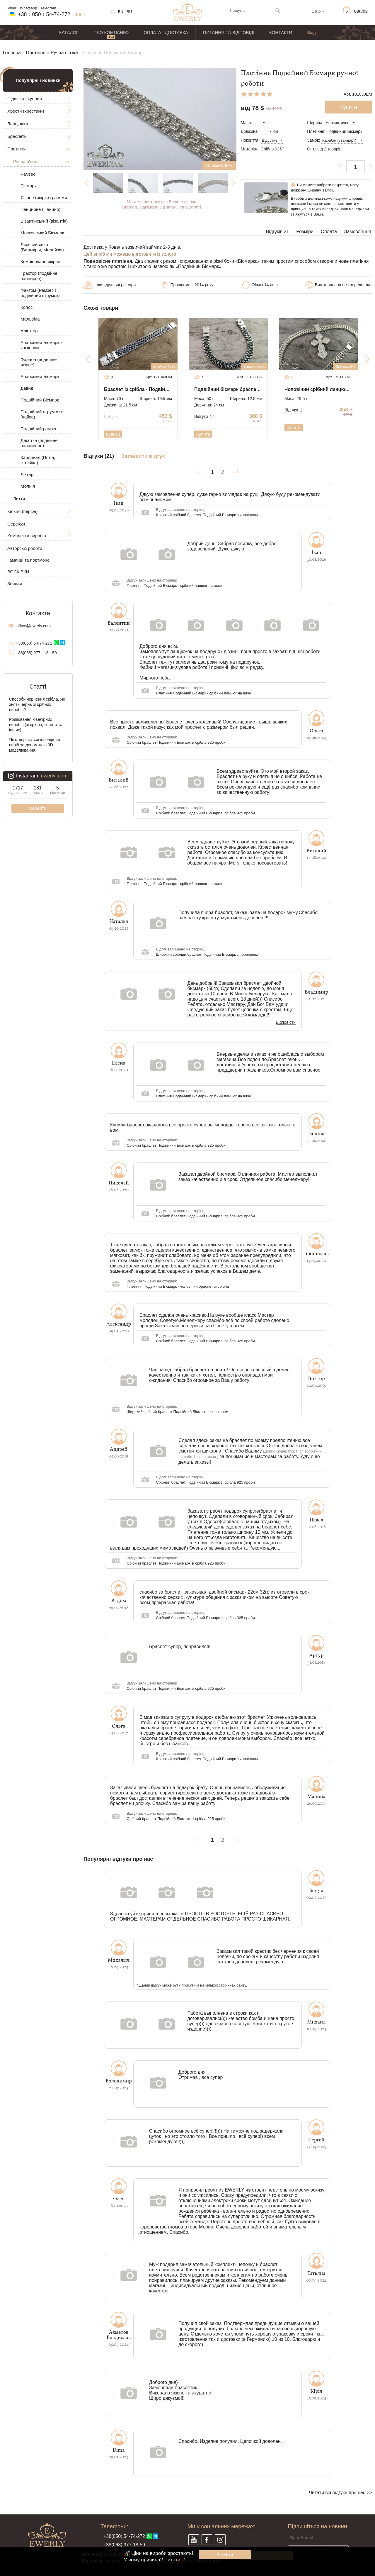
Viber (12, 8)
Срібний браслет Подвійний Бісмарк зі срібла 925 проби (176, 742)
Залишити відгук (143, 456)
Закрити (225, 2554)
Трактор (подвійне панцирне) (39, 276)
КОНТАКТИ (280, 32)
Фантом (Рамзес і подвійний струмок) (40, 293)
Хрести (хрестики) (25, 111)
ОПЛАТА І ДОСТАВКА (166, 32)
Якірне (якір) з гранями (44, 197)
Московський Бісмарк (42, 232)
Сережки (16, 523)
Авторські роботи (24, 548)
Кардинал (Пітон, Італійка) (38, 460)
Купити (113, 434)
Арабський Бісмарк (40, 376)
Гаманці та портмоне (28, 559)
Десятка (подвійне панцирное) (39, 443)
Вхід (311, 32)
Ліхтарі (27, 474)
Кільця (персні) (22, 511)
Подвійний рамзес (39, 428)
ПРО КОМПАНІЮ (111, 32)
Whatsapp (28, 8)
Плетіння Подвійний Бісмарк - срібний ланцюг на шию (174, 585)
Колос (27, 307)
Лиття (19, 498)
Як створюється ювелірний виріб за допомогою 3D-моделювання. (34, 745)
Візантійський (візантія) (44, 220)
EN (120, 11)
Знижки (14, 583)
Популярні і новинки (38, 80)
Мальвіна (30, 318)
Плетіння (35, 52)
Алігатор (29, 330)
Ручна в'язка (64, 52)
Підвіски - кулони (24, 98)
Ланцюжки (17, 123)
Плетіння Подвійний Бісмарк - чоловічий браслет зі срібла (178, 1286)
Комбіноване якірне (40, 261)
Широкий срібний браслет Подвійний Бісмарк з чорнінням (207, 515)
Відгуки (112, 416)
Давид (27, 388)
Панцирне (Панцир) (40, 209)
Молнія (28, 486)
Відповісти (286, 1023)
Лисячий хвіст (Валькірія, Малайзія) (42, 247)
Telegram (48, 8)
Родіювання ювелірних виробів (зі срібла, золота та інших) (35, 724)
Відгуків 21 (277, 231)
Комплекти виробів (26, 535)
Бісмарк (28, 185)
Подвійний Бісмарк (40, 399)
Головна (12, 52)
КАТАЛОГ (69, 32)
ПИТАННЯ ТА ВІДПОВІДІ (228, 32)
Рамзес (28, 174)
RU (129, 11)
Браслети (17, 136)
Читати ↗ (175, 2560)
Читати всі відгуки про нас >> (340, 2492)
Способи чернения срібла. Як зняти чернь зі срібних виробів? (37, 704)
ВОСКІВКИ (18, 571)
